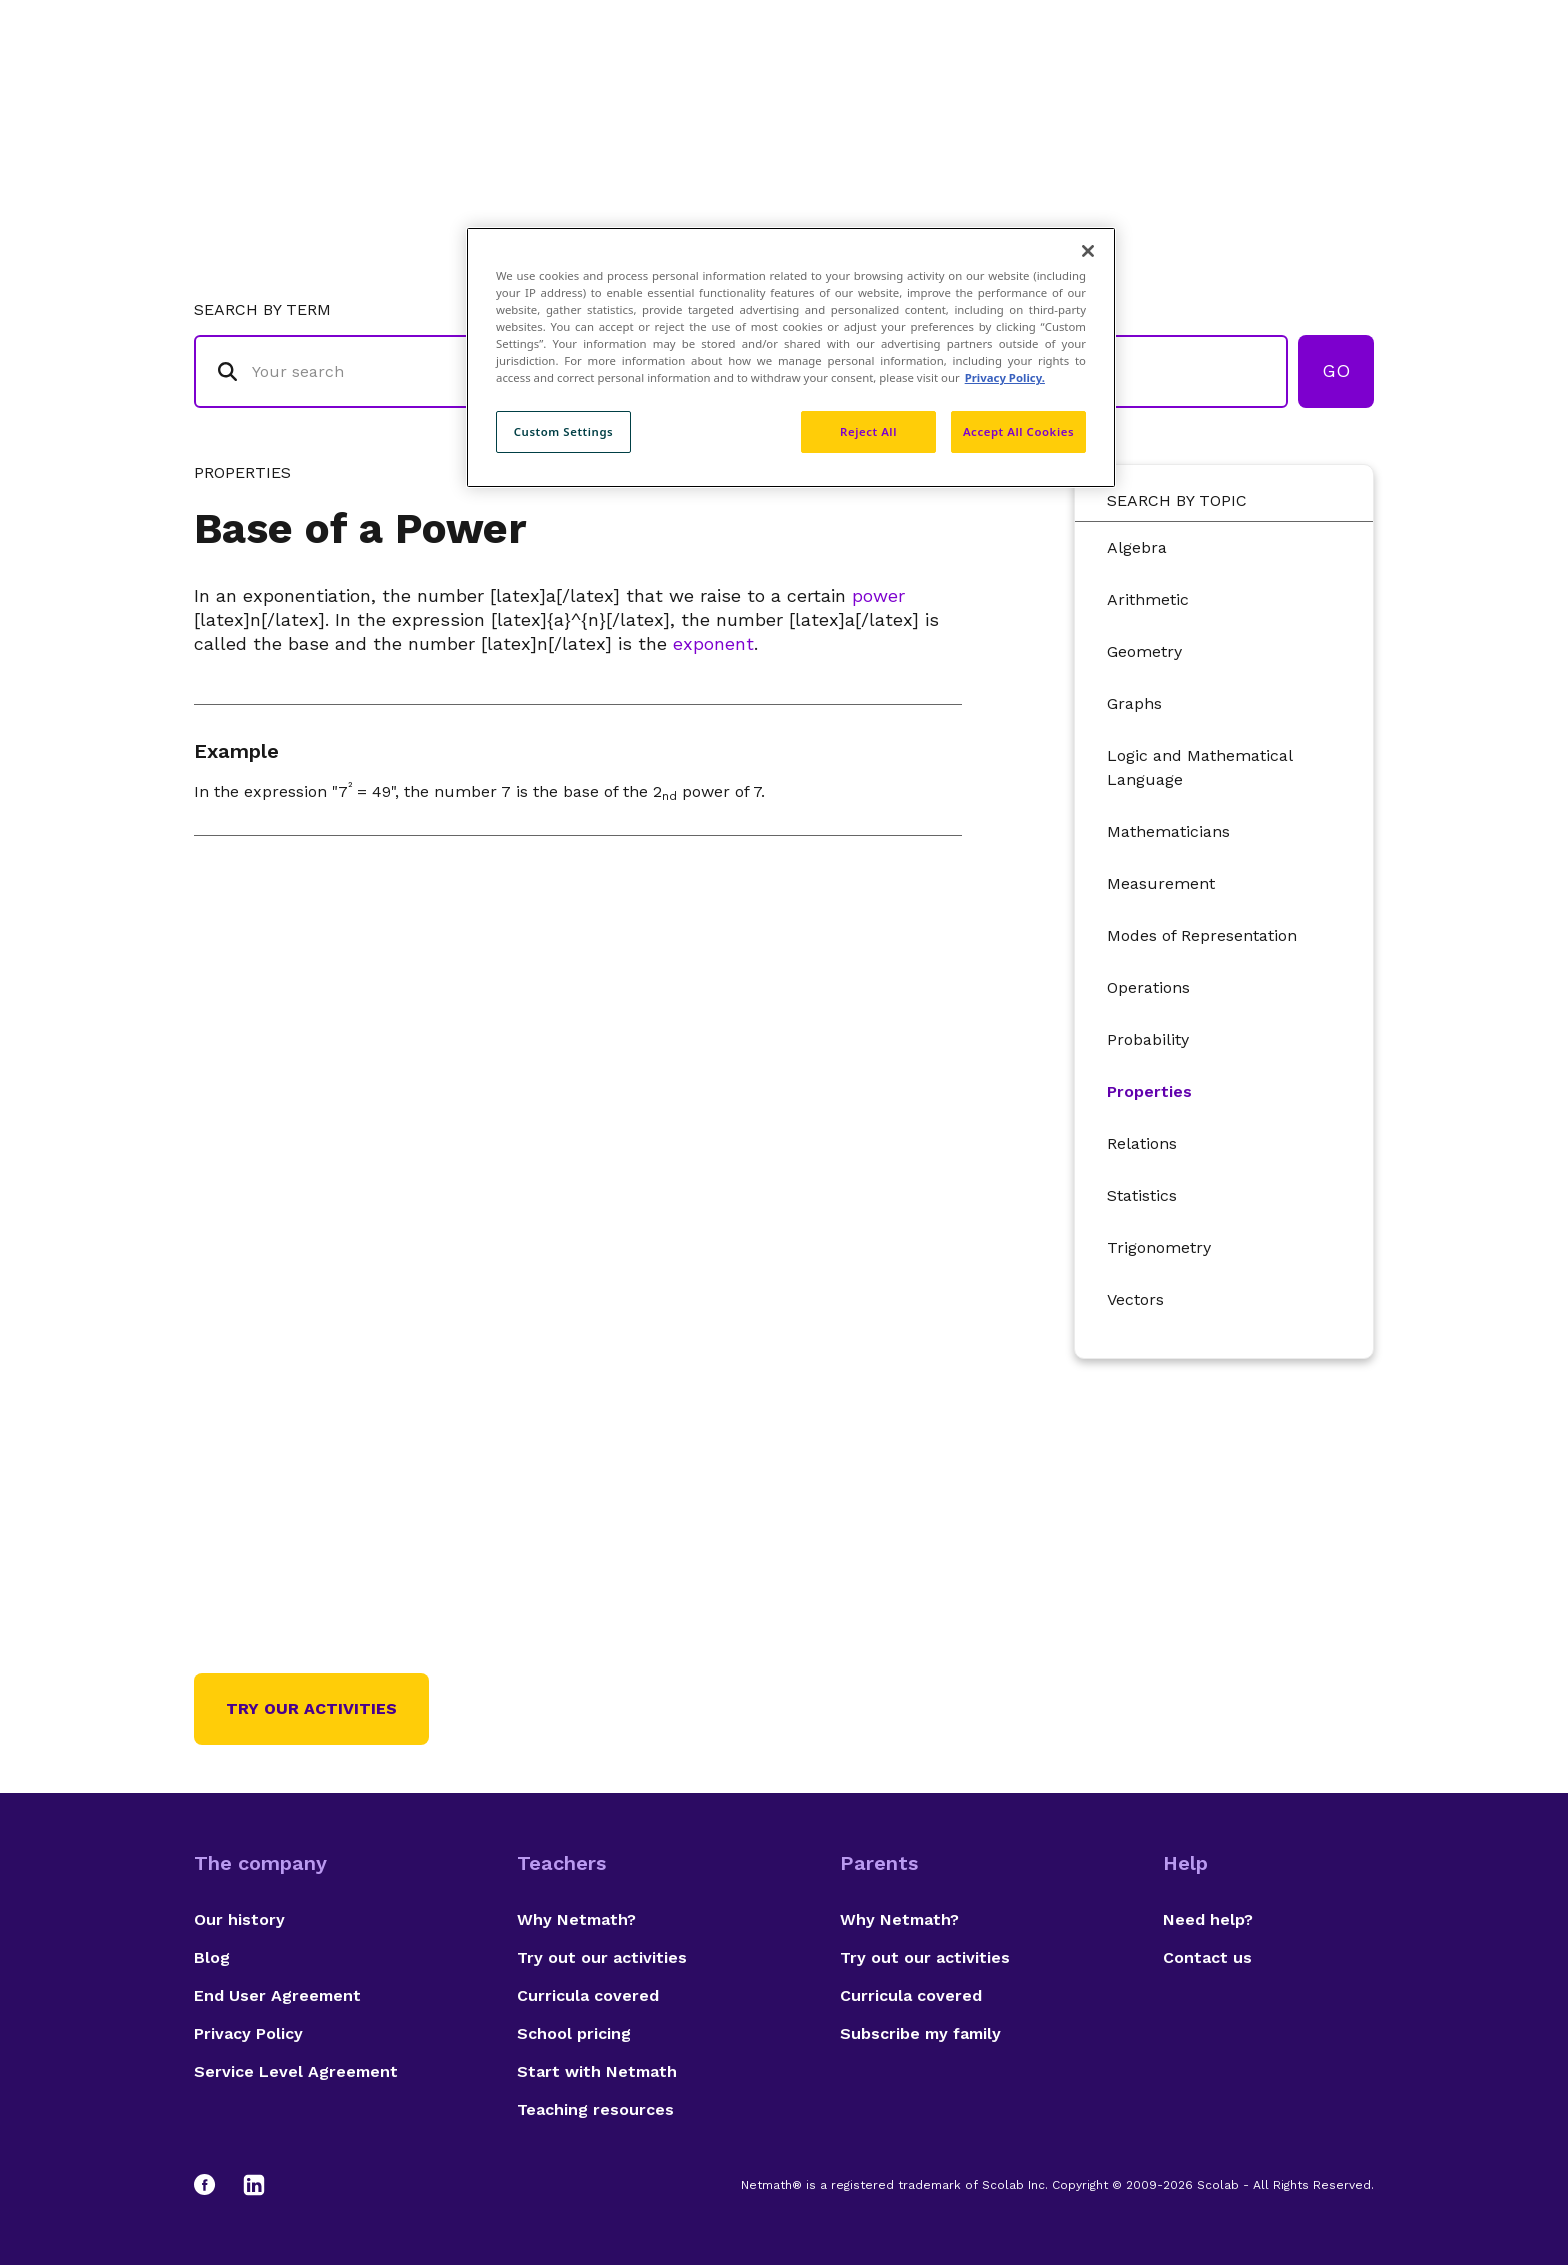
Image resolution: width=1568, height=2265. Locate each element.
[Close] (1088, 251)
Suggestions (1205, 95)
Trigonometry (1159, 1247)
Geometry (1144, 651)
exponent (713, 643)
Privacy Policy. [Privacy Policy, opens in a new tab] (1005, 377)
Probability (1148, 1039)
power (878, 595)
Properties (1149, 1091)
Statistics (1142, 1195)
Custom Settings (564, 431)
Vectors (1135, 1299)
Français (1334, 95)
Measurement (1161, 883)
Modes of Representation (1202, 935)
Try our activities (311, 1708)
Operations (1148, 987)
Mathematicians (1168, 831)
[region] (791, 357)
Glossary (967, 95)
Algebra (1137, 547)
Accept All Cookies (1018, 431)
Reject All (868, 431)
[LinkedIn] (254, 2185)
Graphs (1134, 703)
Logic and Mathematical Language (1199, 767)
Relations (1142, 1143)
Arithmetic (1148, 599)
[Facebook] (214, 2185)
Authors (1078, 95)
